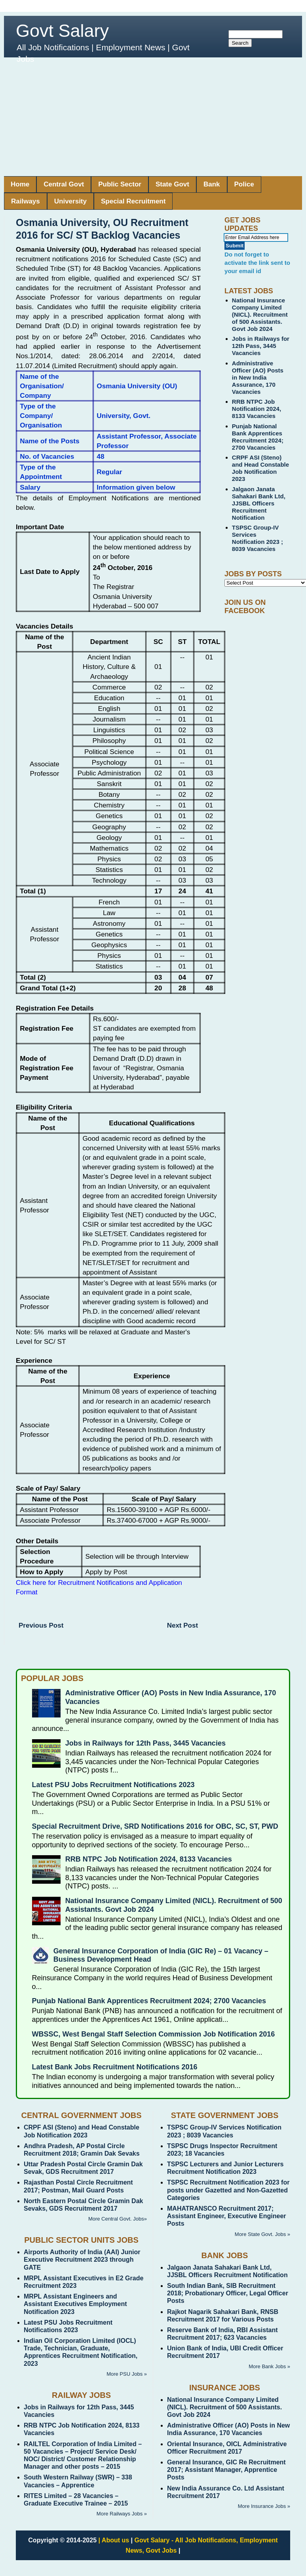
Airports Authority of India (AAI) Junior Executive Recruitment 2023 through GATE (82, 2259)
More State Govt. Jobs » (262, 2234)
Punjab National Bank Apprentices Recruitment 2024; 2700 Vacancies (257, 437)
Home (20, 184)
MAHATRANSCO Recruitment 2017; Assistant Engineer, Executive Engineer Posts (226, 2216)
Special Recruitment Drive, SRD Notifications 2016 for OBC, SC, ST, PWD (155, 1826)
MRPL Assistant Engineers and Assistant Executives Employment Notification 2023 (75, 2304)
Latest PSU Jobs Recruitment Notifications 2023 (113, 1785)
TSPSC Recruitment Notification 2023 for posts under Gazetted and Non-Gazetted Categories (228, 2190)
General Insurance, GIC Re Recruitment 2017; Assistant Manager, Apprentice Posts (226, 2470)
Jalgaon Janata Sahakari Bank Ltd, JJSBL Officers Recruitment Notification (258, 503)
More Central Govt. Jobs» (117, 2219)
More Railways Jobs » (122, 2514)
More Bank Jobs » (269, 2366)
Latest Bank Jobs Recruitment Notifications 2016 (115, 2067)
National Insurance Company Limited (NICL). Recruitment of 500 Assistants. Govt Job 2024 (260, 314)
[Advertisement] (153, 116)
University (70, 201)
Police (244, 184)
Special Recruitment (133, 201)
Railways (25, 201)
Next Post (182, 1625)
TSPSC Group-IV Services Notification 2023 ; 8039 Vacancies (257, 538)
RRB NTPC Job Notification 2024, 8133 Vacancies (256, 408)
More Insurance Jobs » (264, 2506)
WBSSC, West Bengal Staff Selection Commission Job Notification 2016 (153, 2034)
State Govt (172, 184)
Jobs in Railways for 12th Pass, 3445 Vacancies (260, 345)
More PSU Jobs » (126, 2374)
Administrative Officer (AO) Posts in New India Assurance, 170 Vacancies (257, 377)
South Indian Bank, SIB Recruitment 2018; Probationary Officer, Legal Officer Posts (227, 2293)
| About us (114, 2540)
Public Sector (119, 184)
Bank (211, 184)
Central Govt (64, 184)
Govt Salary (62, 31)
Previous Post (41, 1625)
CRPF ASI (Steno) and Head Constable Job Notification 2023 (260, 468)
